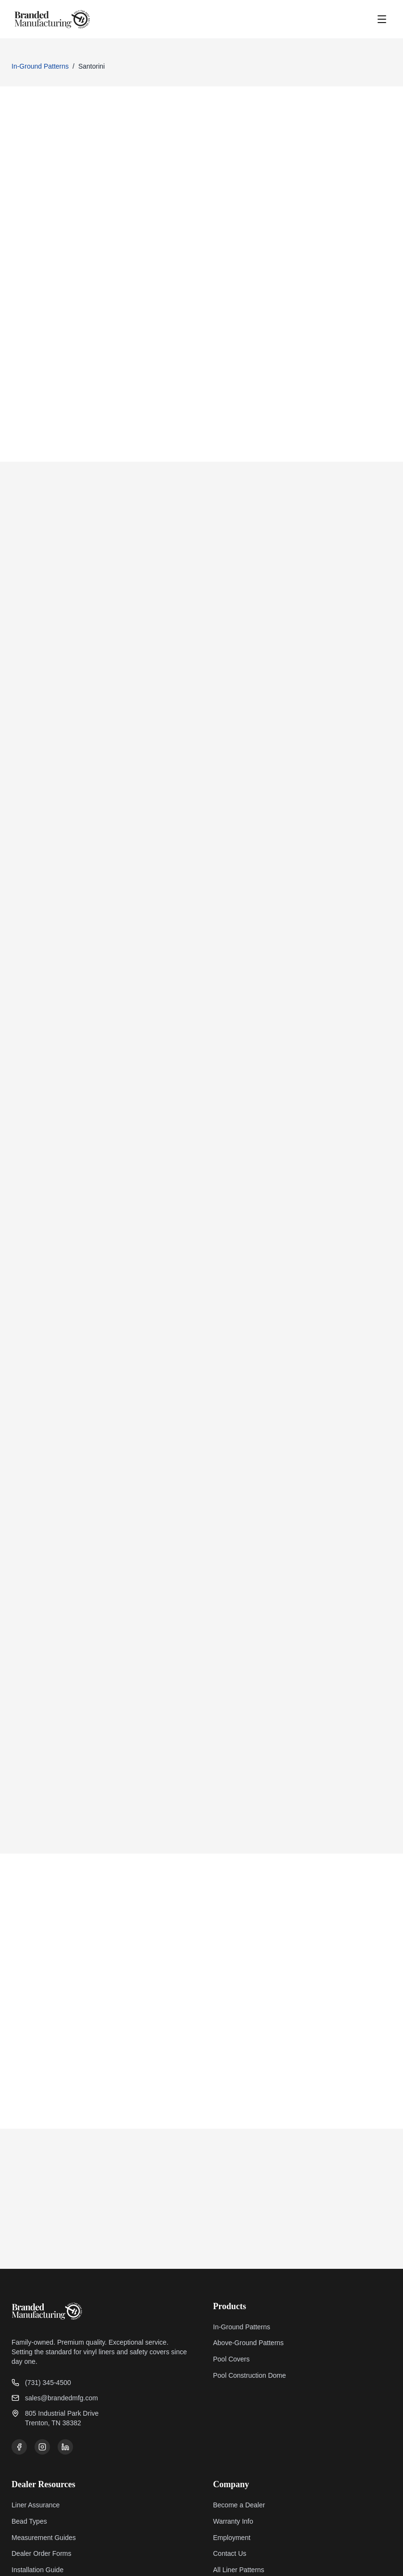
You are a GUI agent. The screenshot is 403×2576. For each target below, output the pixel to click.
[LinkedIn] (65, 2367)
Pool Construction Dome (249, 2296)
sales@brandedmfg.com (55, 2318)
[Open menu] (381, 19)
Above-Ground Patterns (248, 2263)
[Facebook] (19, 2367)
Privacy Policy (309, 2560)
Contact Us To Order (75, 230)
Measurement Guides (44, 2458)
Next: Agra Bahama (337, 1591)
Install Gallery (32, 2506)
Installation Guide (37, 2490)
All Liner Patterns (239, 2490)
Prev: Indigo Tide (62, 1591)
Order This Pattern (229, 1591)
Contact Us (229, 2474)
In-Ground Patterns (40, 66)
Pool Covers (231, 2279)
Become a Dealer (239, 2425)
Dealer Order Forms (41, 2474)
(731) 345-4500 (41, 2303)
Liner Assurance (36, 2425)
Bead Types (29, 2441)
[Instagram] (42, 2367)
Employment (232, 2458)
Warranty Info (233, 2441)
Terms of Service (366, 2560)
